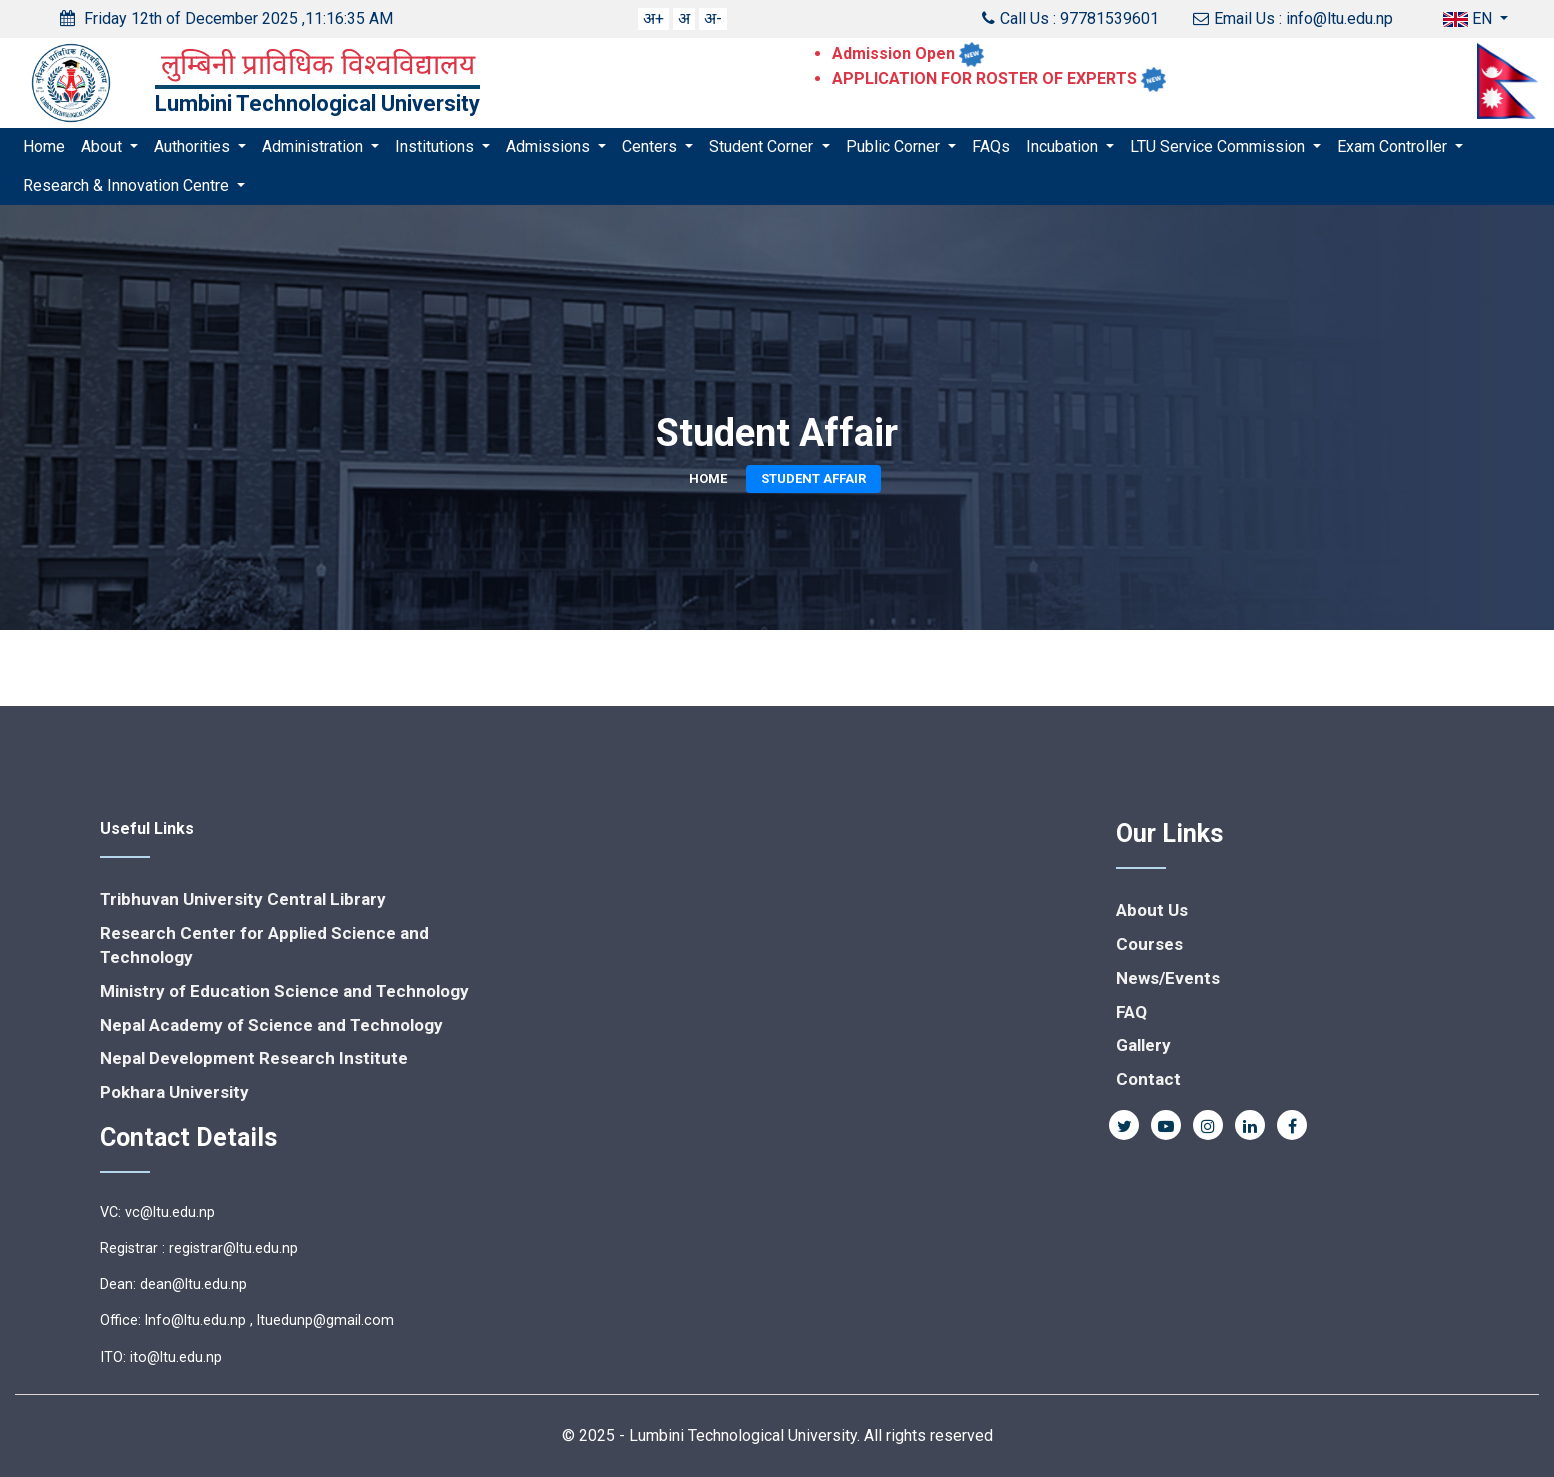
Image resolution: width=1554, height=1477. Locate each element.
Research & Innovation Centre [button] (128, 185)
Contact (1148, 1079)
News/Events (1168, 978)
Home (44, 146)
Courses (1149, 944)
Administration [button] (314, 146)
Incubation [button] (1064, 146)
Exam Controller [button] (1394, 146)
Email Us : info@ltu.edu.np (1293, 18)
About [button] (103, 146)
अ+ (653, 18)
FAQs (991, 146)
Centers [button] (651, 146)
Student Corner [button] (763, 146)
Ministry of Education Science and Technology (284, 991)
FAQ (1131, 1012)
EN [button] (1469, 18)
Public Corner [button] (895, 146)
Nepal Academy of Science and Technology (271, 1025)
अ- (713, 18)
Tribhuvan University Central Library (243, 899)
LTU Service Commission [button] (1219, 146)
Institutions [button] (436, 146)
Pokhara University (174, 1092)
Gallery (1143, 1045)
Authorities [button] (194, 146)
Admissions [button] (550, 146)
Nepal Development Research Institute (254, 1058)
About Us (1152, 910)
